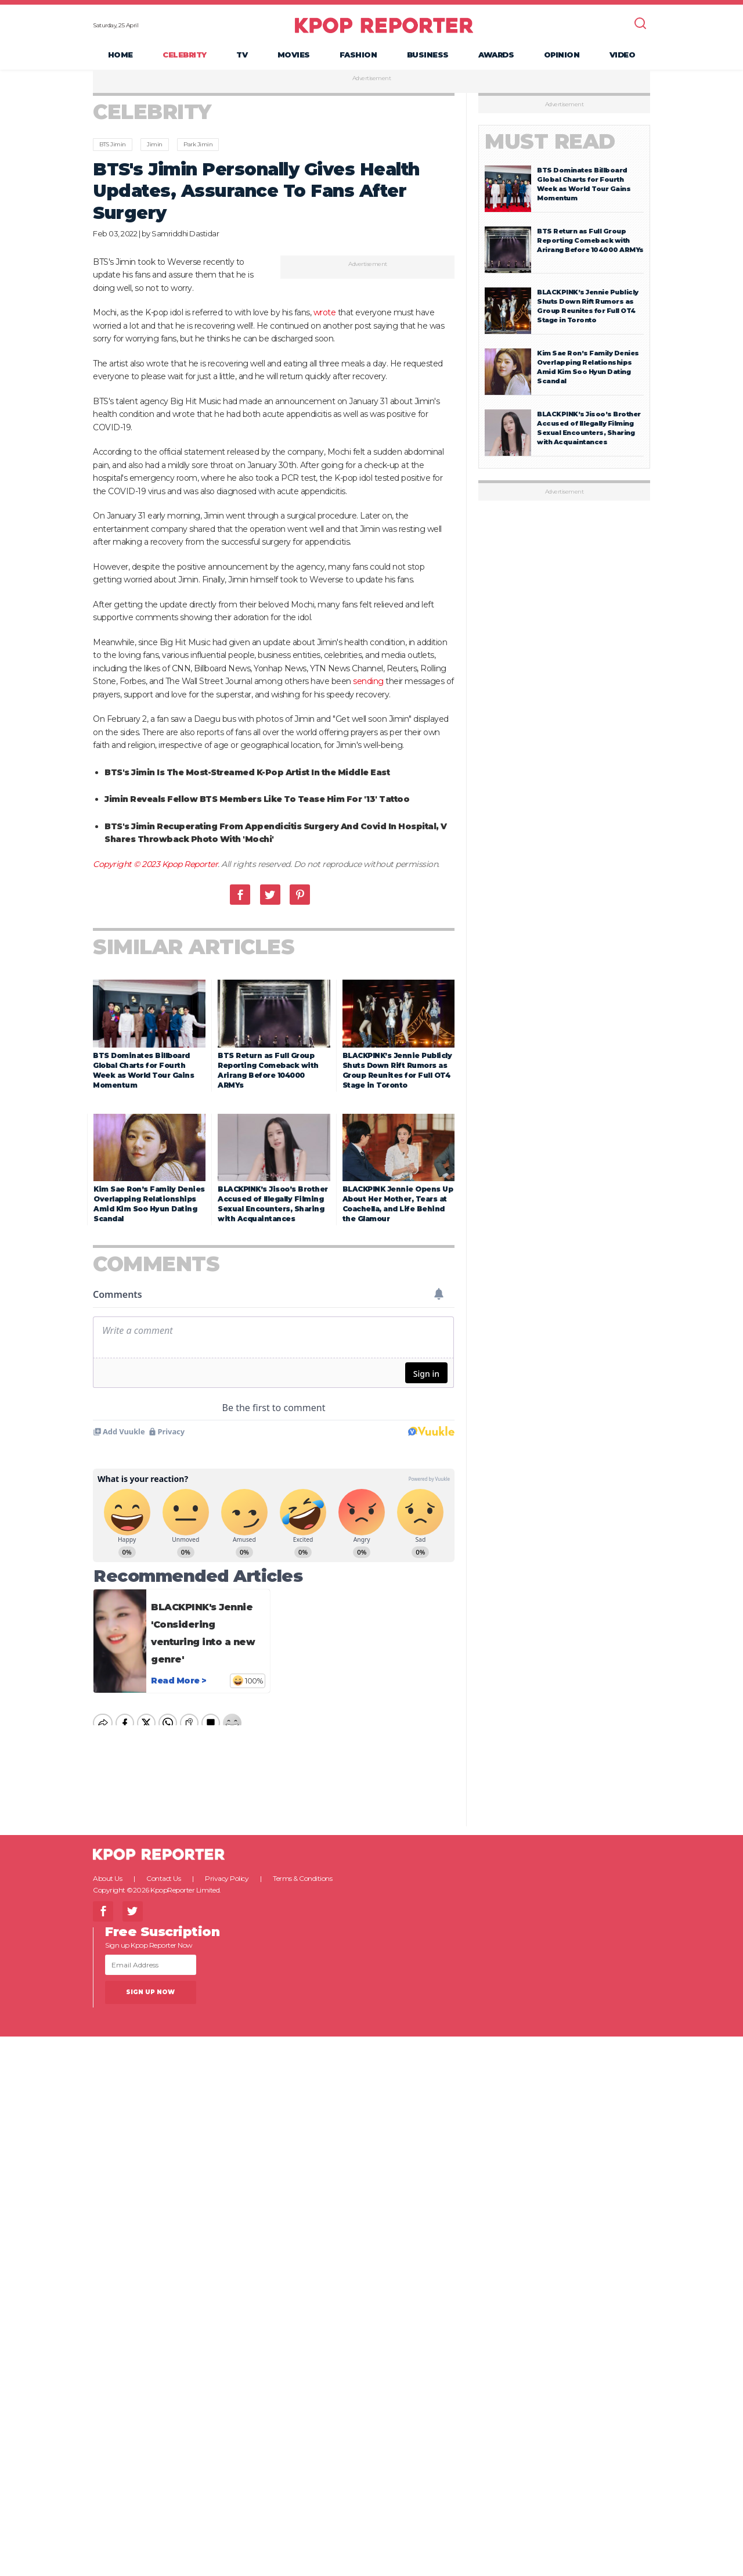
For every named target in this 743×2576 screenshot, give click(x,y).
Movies (293, 55)
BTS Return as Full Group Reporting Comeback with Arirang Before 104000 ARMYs (590, 242)
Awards (496, 55)
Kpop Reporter (190, 866)
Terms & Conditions (302, 1880)
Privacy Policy (226, 1880)
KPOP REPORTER (384, 26)
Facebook (240, 897)
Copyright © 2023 (127, 866)
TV (241, 55)
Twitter (270, 897)
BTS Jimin (112, 146)
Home (120, 55)
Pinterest (300, 897)
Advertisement (371, 81)
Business (428, 55)
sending (368, 683)
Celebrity (185, 55)
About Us (107, 1880)
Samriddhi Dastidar (185, 235)
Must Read (550, 143)
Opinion (562, 55)
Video (622, 55)
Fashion (358, 55)
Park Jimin (197, 146)
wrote (324, 315)
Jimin (155, 146)
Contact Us (163, 1880)
